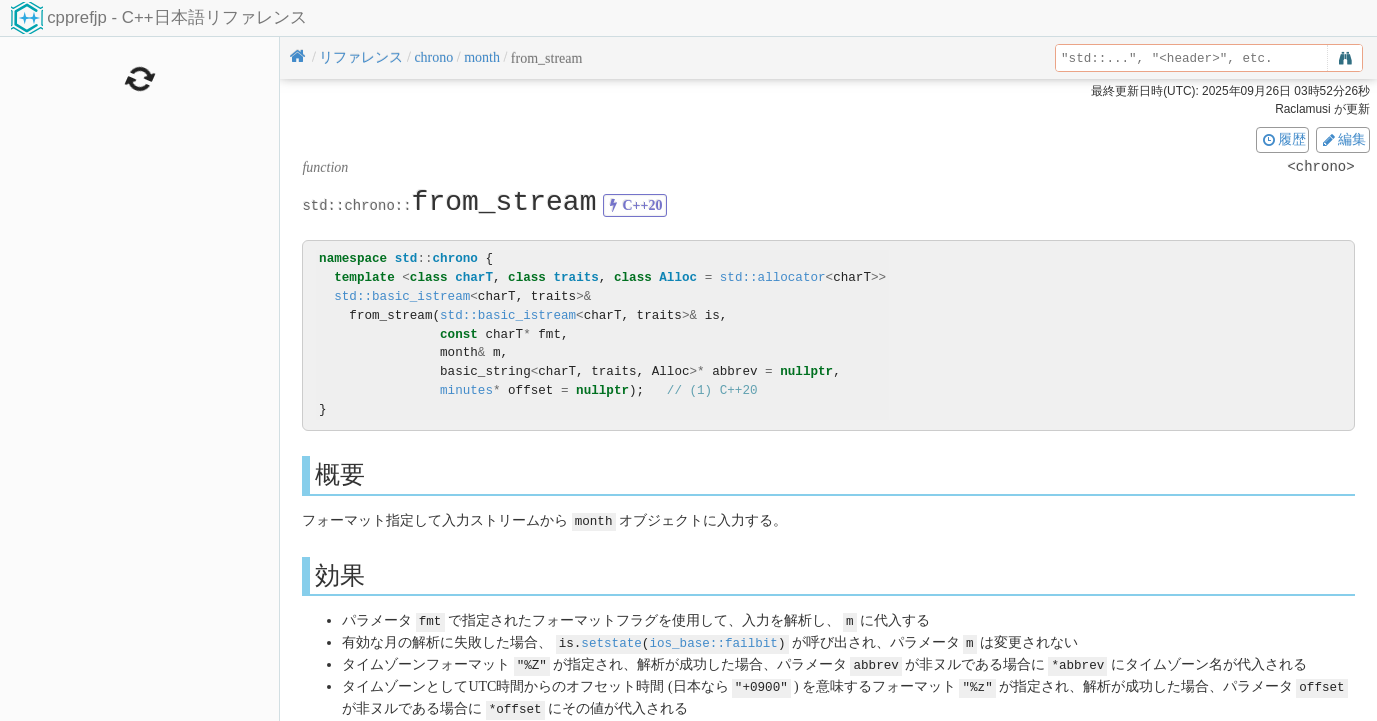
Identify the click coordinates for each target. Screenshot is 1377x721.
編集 (1343, 139)
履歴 (1283, 139)
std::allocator (773, 277)
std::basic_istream (402, 296)
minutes (466, 390)
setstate (611, 640)
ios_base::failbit (713, 640)
